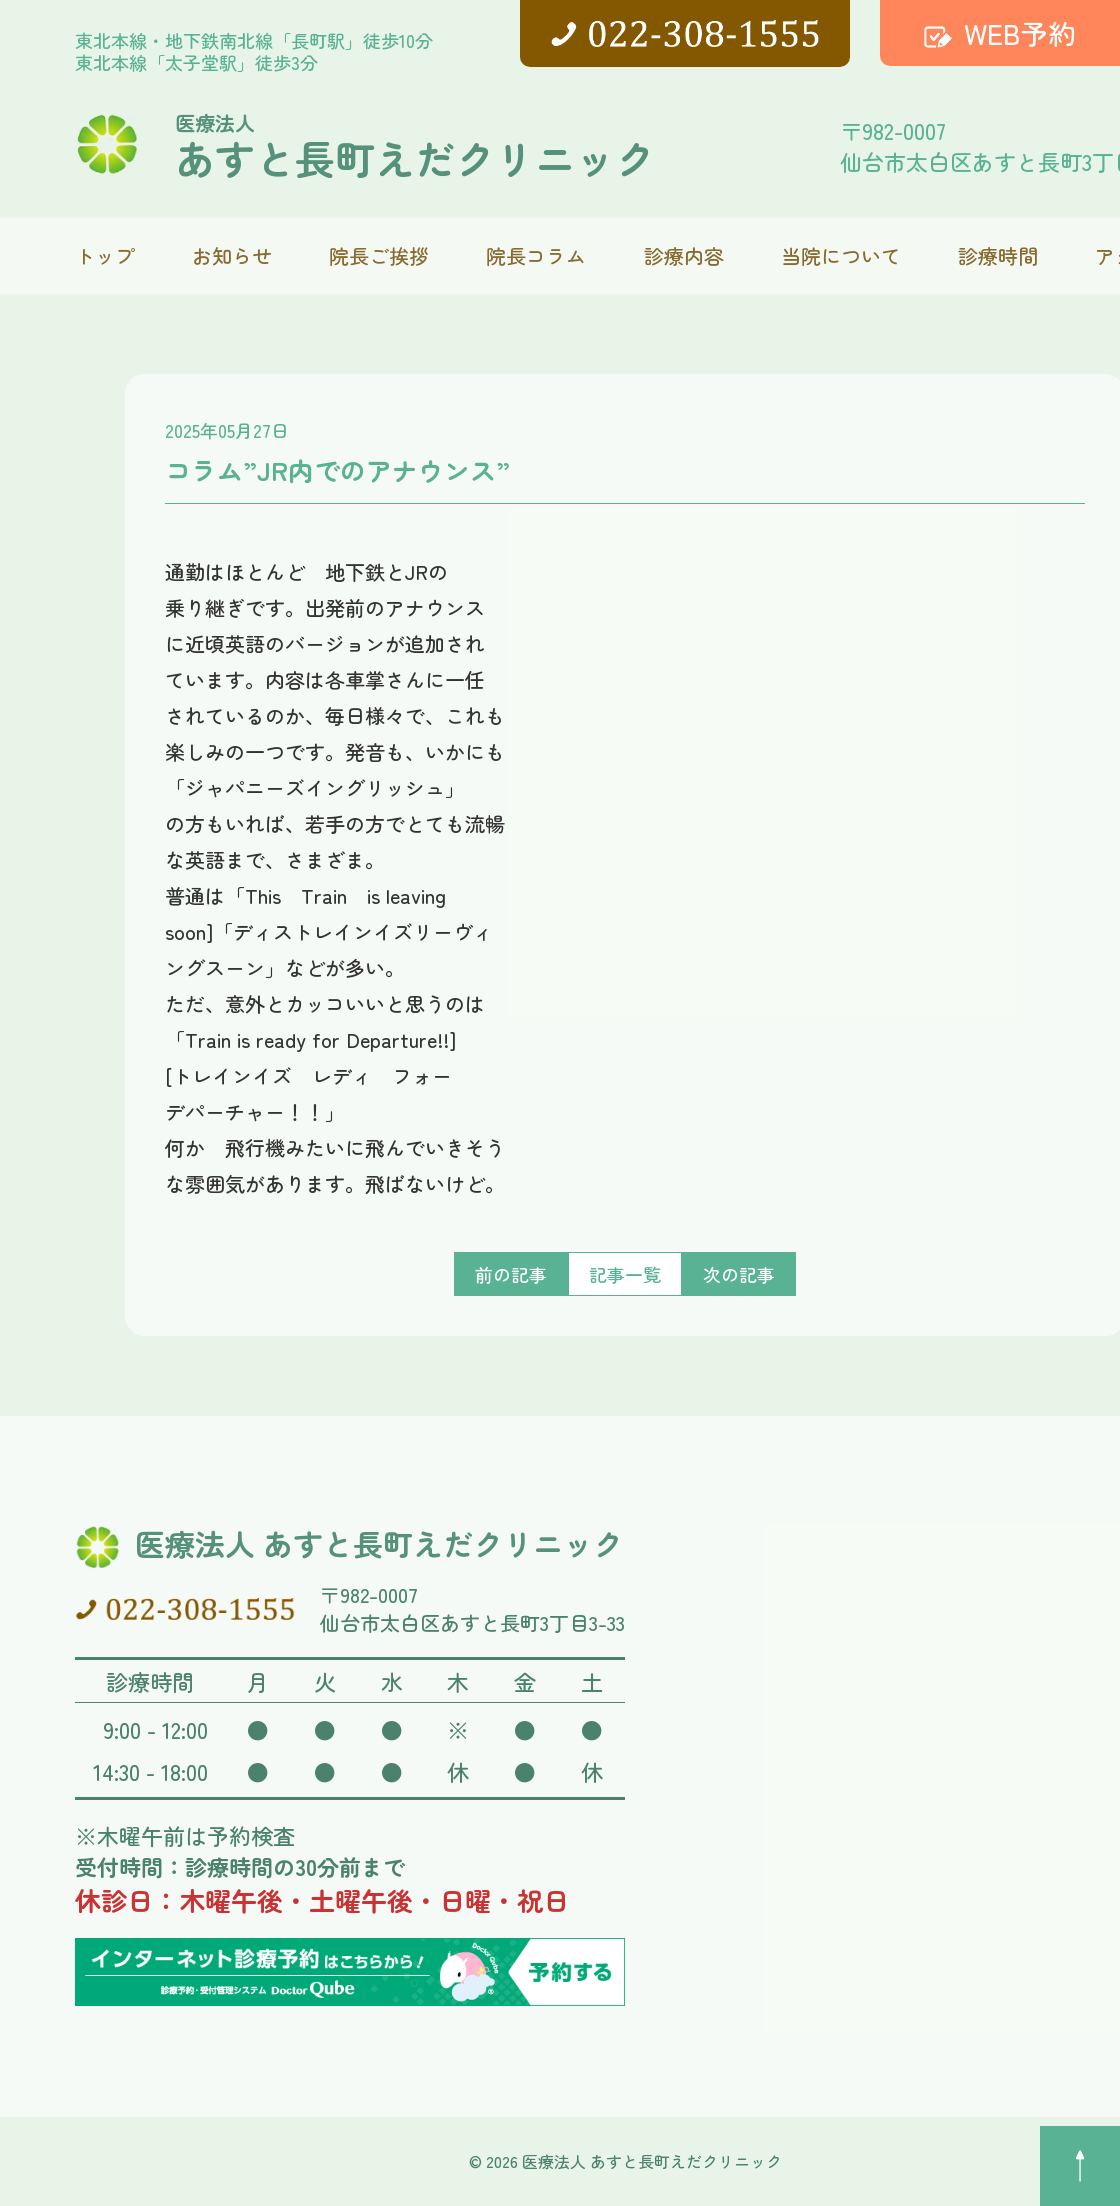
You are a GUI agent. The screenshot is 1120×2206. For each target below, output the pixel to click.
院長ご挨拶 (379, 255)
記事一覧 (625, 1274)
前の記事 (511, 1274)
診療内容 (684, 255)
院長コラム (536, 255)
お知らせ (232, 255)
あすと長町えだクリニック (415, 145)
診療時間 (998, 255)
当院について (841, 255)
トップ (105, 255)
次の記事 (739, 1274)
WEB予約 (1020, 33)
